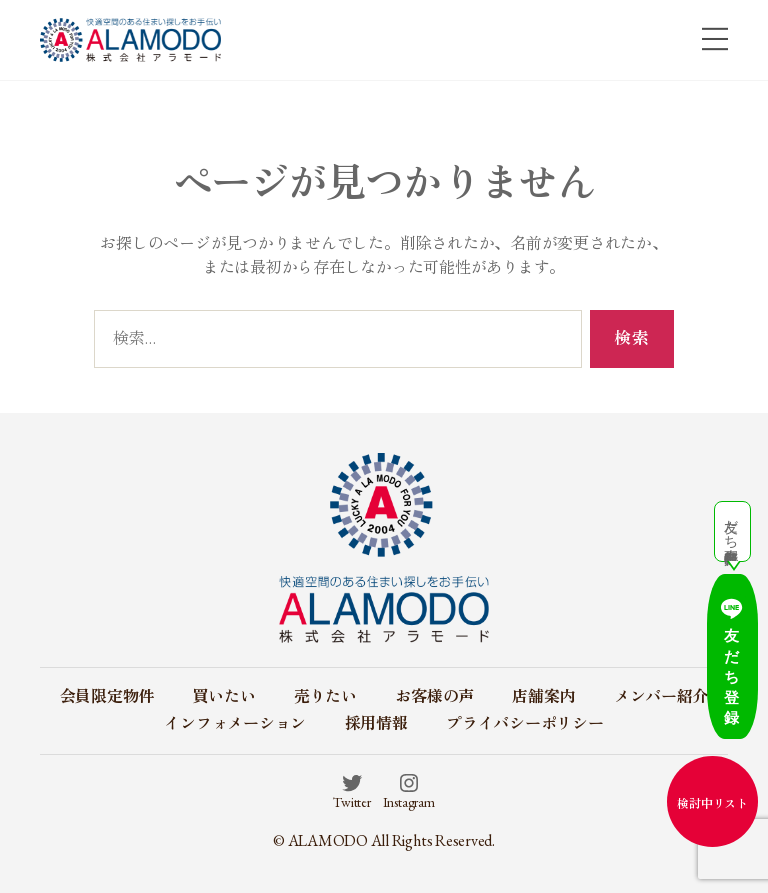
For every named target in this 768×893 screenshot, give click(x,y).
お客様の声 (434, 696)
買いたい (223, 696)
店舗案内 (543, 696)
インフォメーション (235, 723)
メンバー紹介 (661, 696)
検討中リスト (712, 804)
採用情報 (376, 723)
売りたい (325, 696)
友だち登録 (712, 693)
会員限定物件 (107, 696)
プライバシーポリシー (525, 723)
